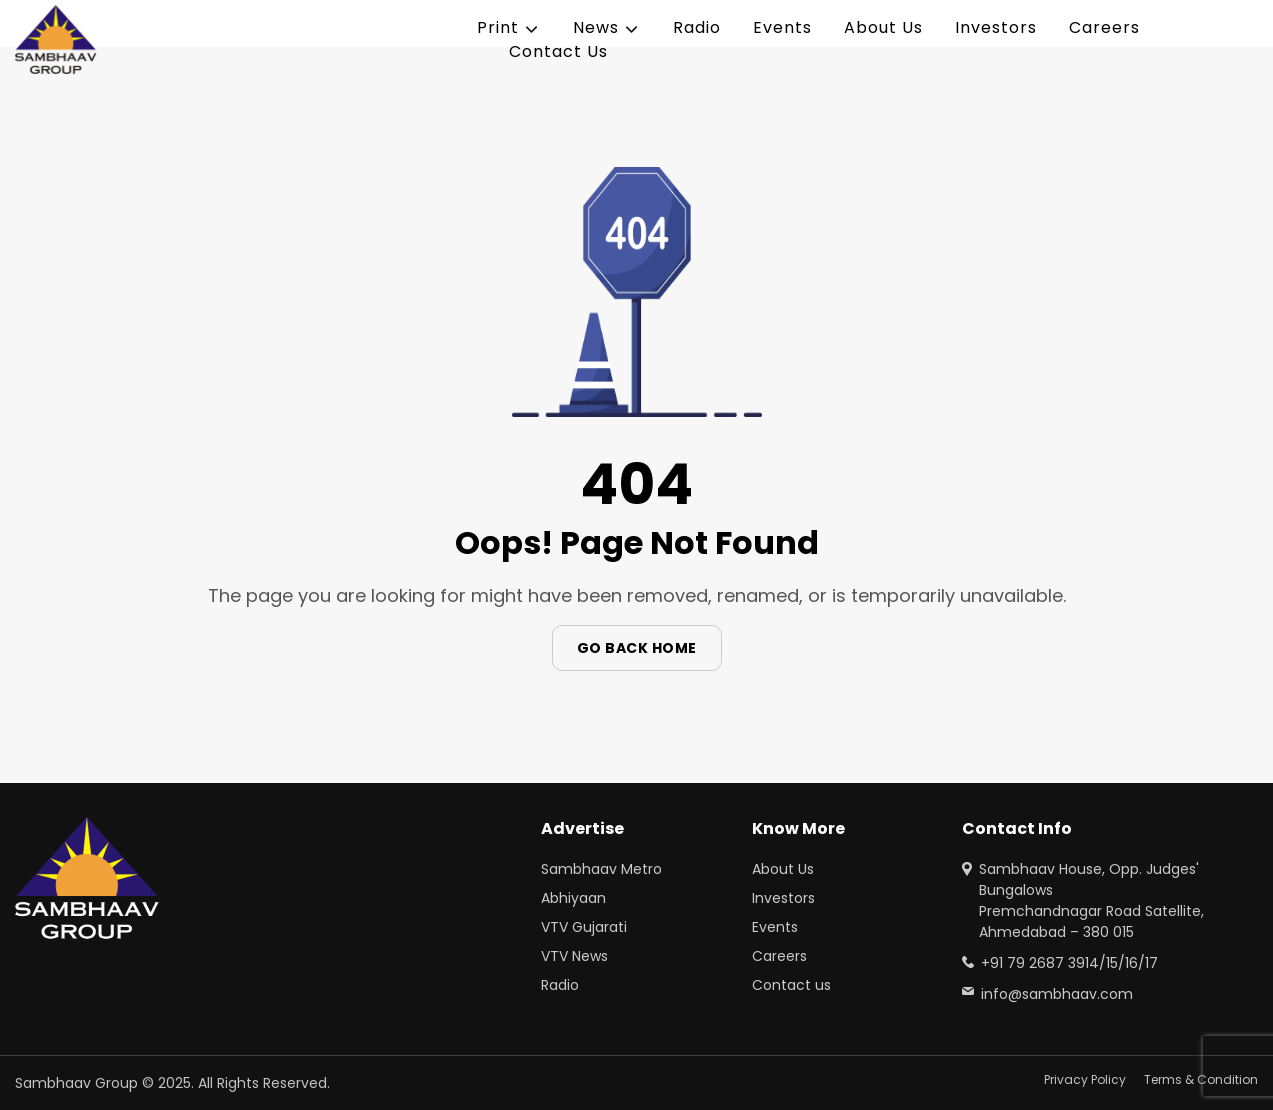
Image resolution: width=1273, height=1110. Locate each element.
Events (782, 27)
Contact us (791, 985)
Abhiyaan (573, 898)
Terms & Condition (1201, 1079)
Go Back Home (637, 648)
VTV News (574, 956)
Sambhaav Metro (601, 869)
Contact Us (558, 51)
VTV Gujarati (584, 927)
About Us (883, 27)
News (596, 27)
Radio (697, 27)
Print (498, 27)
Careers (1104, 27)
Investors (996, 27)
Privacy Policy (1085, 1079)
